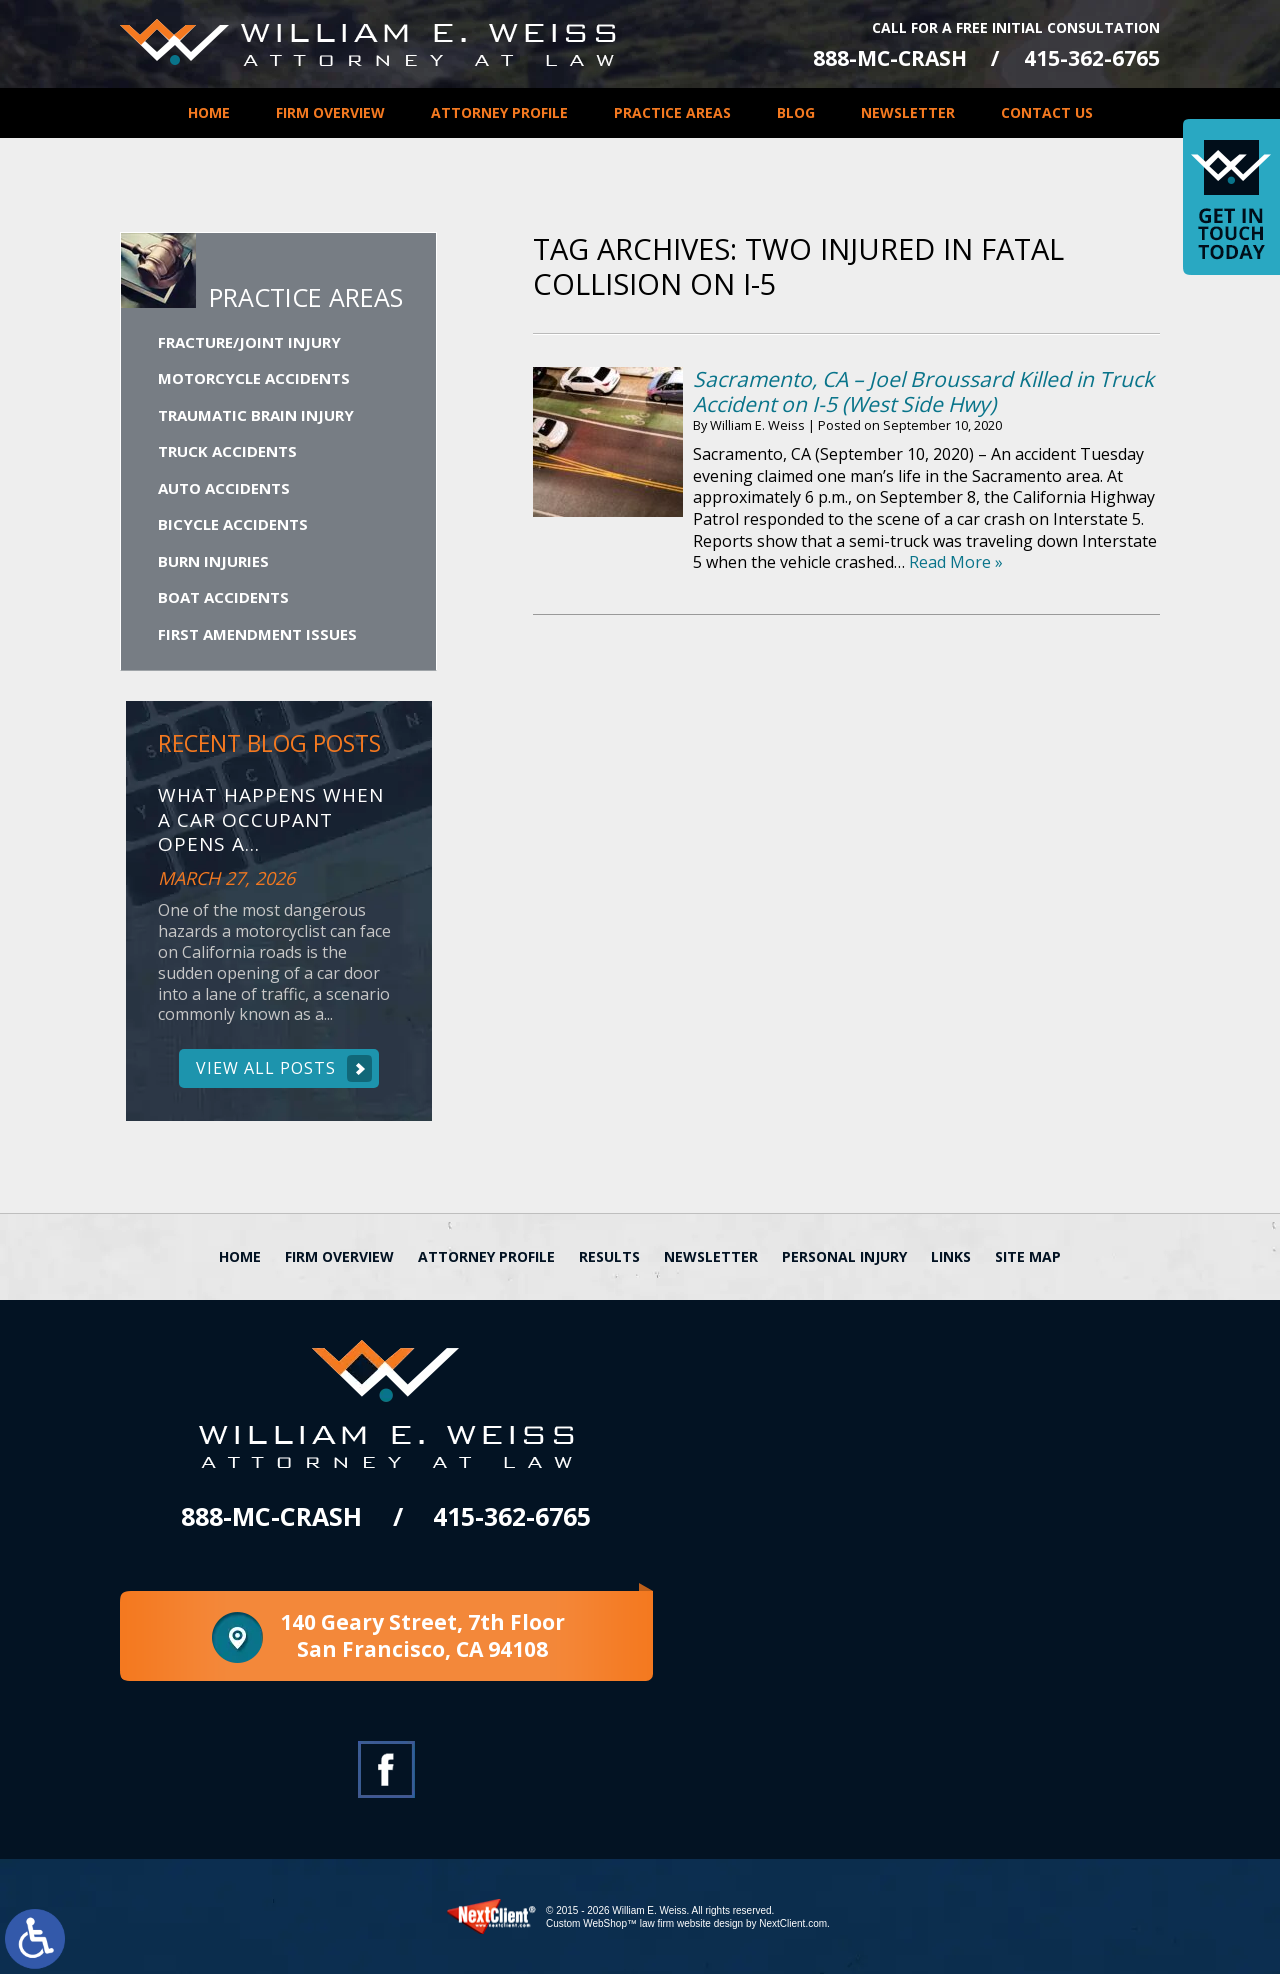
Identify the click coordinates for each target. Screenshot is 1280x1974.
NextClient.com (793, 1923)
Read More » (956, 562)
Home (209, 112)
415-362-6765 (1092, 58)
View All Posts (266, 1068)
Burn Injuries (213, 561)
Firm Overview (330, 112)
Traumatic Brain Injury (256, 415)
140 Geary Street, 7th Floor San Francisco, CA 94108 (422, 1635)
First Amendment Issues (257, 634)
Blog (796, 112)
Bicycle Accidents (233, 524)
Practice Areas (672, 112)
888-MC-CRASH (890, 58)
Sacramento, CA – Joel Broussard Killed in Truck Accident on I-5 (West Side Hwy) (923, 391)
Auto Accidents (224, 488)
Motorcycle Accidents (254, 378)
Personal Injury (844, 1256)
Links (951, 1256)
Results (609, 1256)
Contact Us (1047, 112)
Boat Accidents (223, 597)
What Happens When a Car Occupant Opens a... (271, 820)
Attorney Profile (499, 112)
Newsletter (908, 112)
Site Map (1028, 1256)
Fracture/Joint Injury (249, 342)
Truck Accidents (227, 451)
